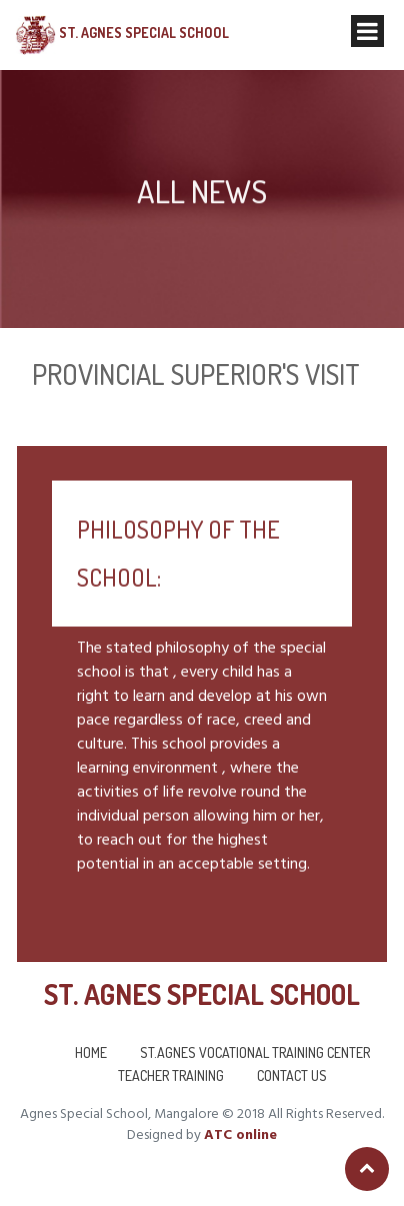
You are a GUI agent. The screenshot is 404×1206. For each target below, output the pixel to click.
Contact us (292, 1075)
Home (91, 1052)
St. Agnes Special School (144, 32)
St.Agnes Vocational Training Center (255, 1052)
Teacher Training (171, 1075)
